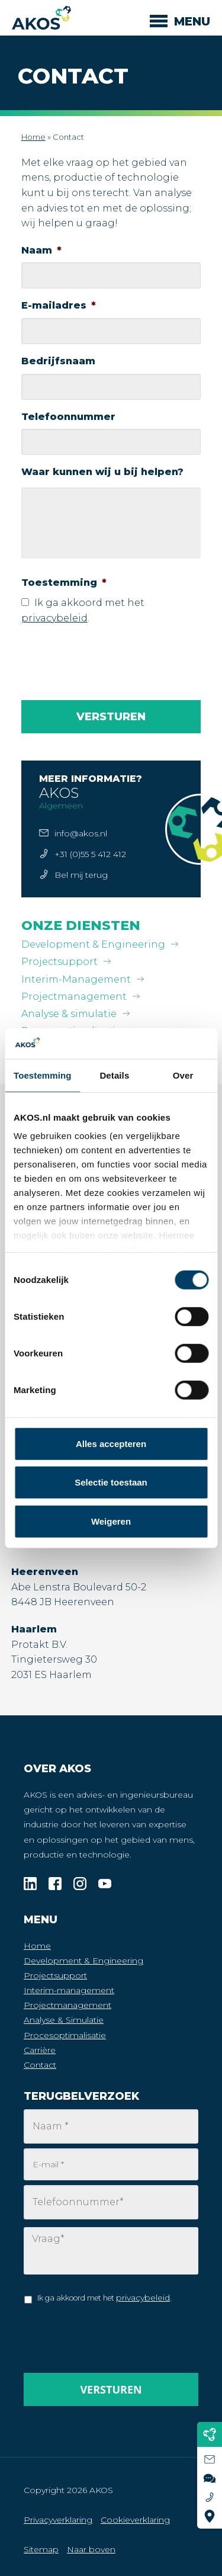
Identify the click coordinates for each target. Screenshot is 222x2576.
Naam (41, 250)
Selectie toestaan (111, 1482)
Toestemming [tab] (43, 1075)
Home (33, 137)
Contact (40, 2064)
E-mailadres (58, 305)
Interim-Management (76, 979)
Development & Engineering (93, 944)
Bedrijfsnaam (58, 361)
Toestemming (64, 582)
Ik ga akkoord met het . (104, 2297)
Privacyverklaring (58, 2519)
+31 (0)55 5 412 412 (90, 854)
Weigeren (111, 1521)
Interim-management (69, 1990)
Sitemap (41, 2549)
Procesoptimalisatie (65, 2035)
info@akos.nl (80, 833)
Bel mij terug (81, 875)
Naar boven (91, 2549)
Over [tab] (183, 1075)
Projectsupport (59, 961)
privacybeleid (54, 618)
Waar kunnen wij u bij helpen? (102, 471)
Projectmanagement (74, 996)
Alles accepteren (111, 1444)
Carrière (40, 2050)
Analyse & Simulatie (64, 2019)
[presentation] (111, 658)
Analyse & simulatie (69, 1013)
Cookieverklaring (135, 2519)
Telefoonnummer (68, 416)
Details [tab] (114, 1075)
